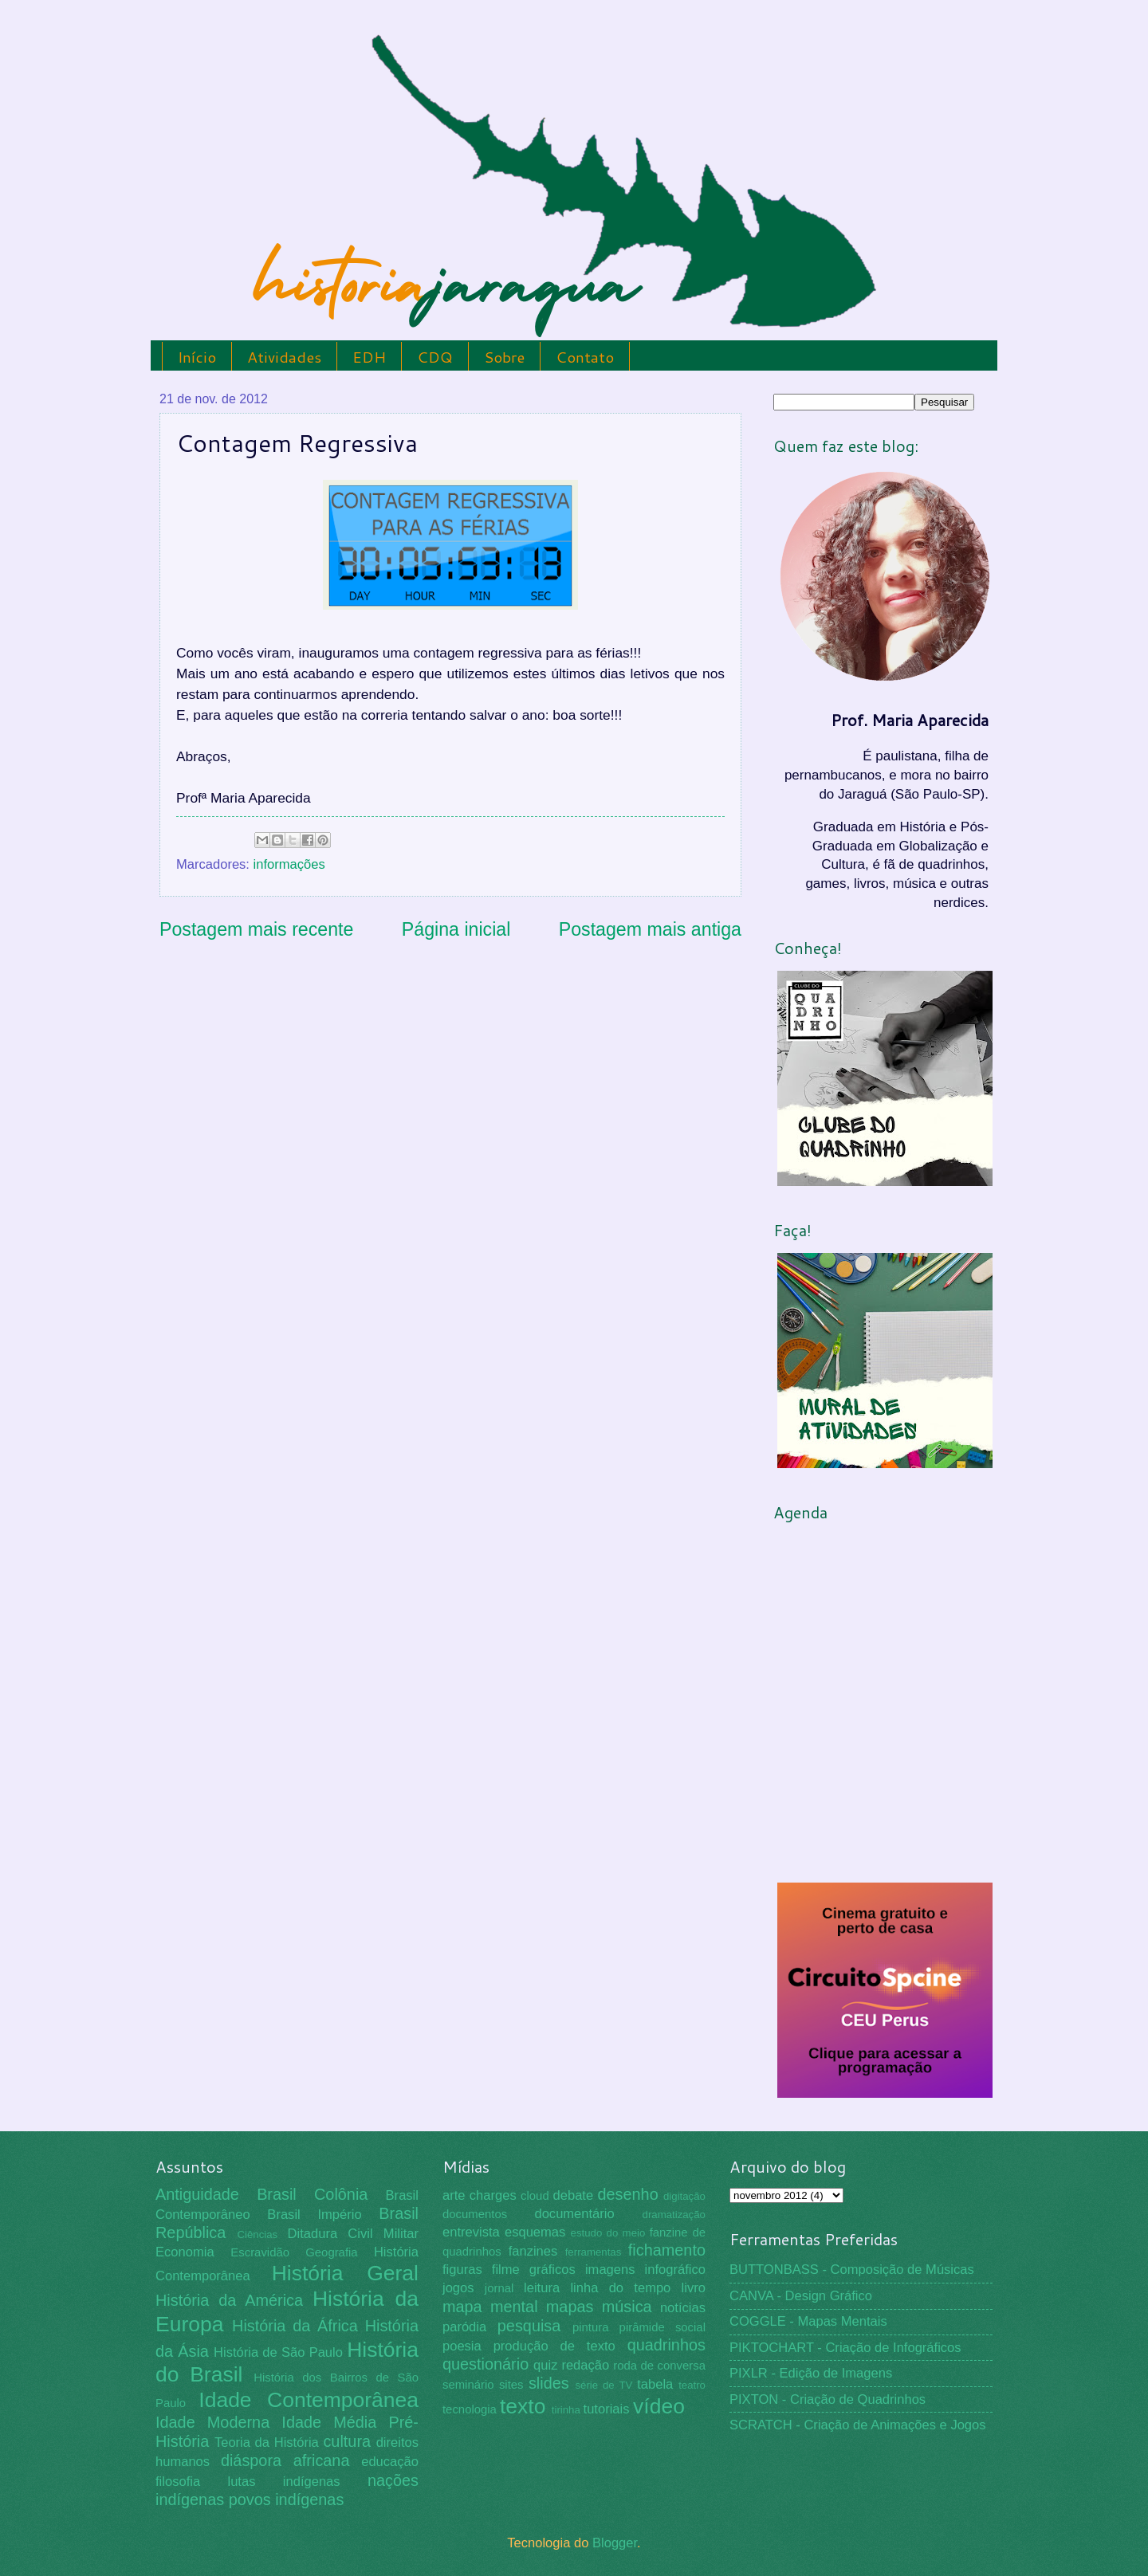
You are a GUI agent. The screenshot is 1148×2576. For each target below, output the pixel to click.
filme (506, 2269)
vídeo (659, 2406)
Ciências (257, 2234)
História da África (295, 2325)
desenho (628, 2194)
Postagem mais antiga (650, 929)
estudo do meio (608, 2233)
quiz (545, 2365)
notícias (683, 2307)
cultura (347, 2441)
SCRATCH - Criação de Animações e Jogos (857, 2425)
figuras (462, 2269)
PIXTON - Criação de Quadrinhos (827, 2399)
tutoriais (607, 2409)
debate (573, 2195)
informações (289, 864)
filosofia (177, 2481)
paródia (464, 2326)
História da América (229, 2300)
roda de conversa (659, 2365)
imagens (610, 2269)
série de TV (603, 2385)
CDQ (435, 356)
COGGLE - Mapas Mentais (808, 2321)
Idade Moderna (212, 2422)
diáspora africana (285, 2460)
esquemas (535, 2232)
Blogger (614, 2542)
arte (454, 2195)
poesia (462, 2346)
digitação (684, 2196)
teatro (692, 2385)
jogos (458, 2287)
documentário (574, 2213)
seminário (468, 2384)
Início (197, 356)
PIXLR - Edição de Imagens (810, 2373)
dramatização (674, 2215)
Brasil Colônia (312, 2194)
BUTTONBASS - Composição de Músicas (851, 2269)
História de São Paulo (278, 2352)
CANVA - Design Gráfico (800, 2295)
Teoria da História (266, 2442)
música (627, 2306)
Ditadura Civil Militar (353, 2233)
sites (511, 2384)
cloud (535, 2195)
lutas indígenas (283, 2481)
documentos (474, 2214)
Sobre (504, 356)
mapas (570, 2306)
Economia (184, 2252)
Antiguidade (197, 2194)
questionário (485, 2364)
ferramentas (593, 2252)
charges (493, 2195)
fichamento (667, 2250)
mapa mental (490, 2306)
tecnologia (469, 2409)
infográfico (675, 2269)
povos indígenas (286, 2499)
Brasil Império (314, 2214)
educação (390, 2461)
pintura (590, 2327)
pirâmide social (662, 2327)
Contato (585, 356)
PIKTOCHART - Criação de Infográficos (845, 2347)
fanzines (533, 2251)
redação (585, 2365)
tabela (655, 2384)
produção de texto (554, 2346)
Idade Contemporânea (309, 2400)
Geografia (331, 2252)
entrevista (471, 2232)
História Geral (345, 2273)
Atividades (284, 356)
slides (549, 2383)
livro (694, 2287)
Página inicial (456, 929)
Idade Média (328, 2422)
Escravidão (259, 2252)
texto (522, 2406)
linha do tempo (620, 2287)
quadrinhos (666, 2345)
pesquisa (529, 2325)
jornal (499, 2288)
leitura (542, 2287)
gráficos (552, 2269)
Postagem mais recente (256, 929)
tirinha (566, 2410)
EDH (369, 356)
